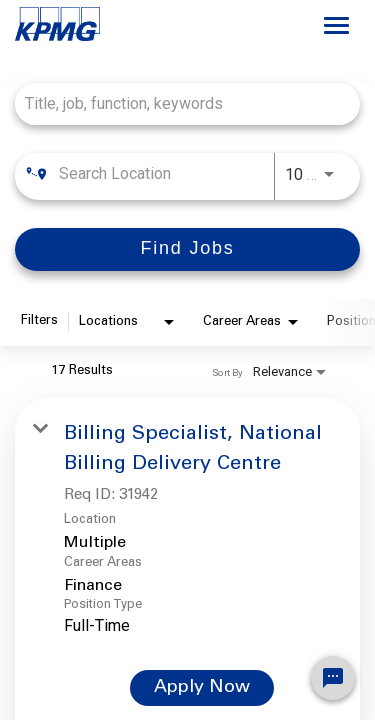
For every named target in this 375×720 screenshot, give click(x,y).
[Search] (187, 249)
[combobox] (177, 103)
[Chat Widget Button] (333, 678)
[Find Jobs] (187, 249)
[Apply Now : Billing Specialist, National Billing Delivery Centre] (202, 688)
